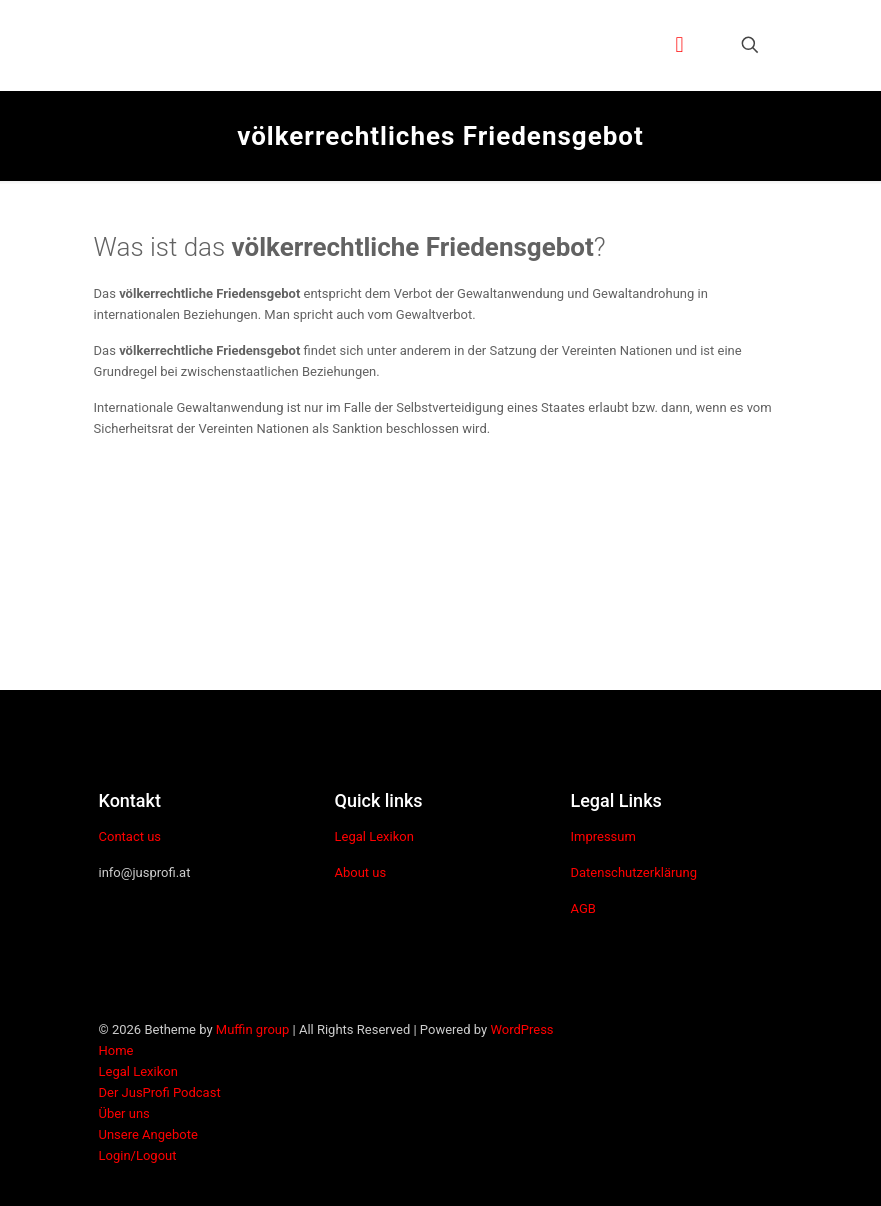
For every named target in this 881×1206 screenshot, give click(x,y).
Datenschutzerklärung (633, 872)
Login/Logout (138, 1155)
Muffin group (252, 1029)
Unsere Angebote (148, 1134)
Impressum (602, 836)
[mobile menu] (680, 45)
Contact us (130, 836)
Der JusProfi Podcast (160, 1092)
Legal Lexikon (373, 836)
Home (116, 1050)
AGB (582, 908)
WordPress (521, 1029)
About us (360, 872)
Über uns (124, 1113)
